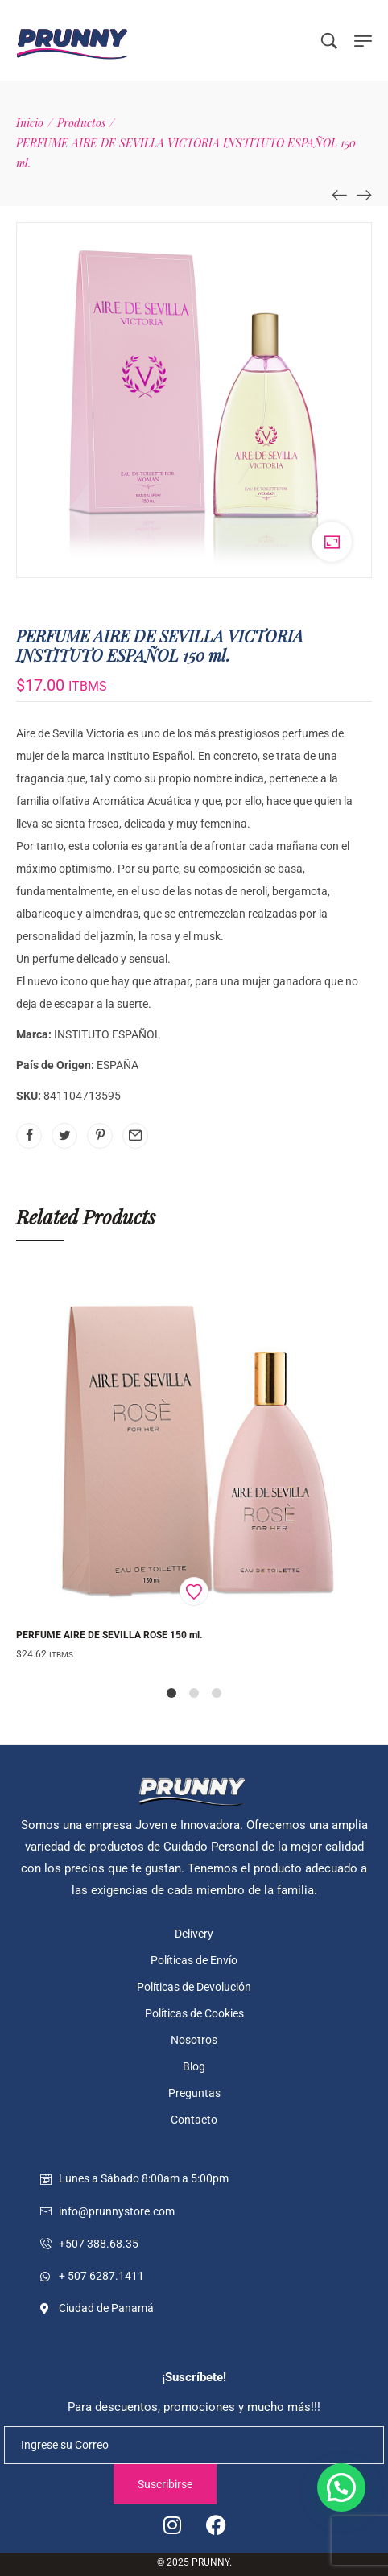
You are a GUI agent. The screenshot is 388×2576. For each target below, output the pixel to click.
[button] (341, 2487)
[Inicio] (29, 122)
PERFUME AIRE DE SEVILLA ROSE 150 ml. (109, 1635)
